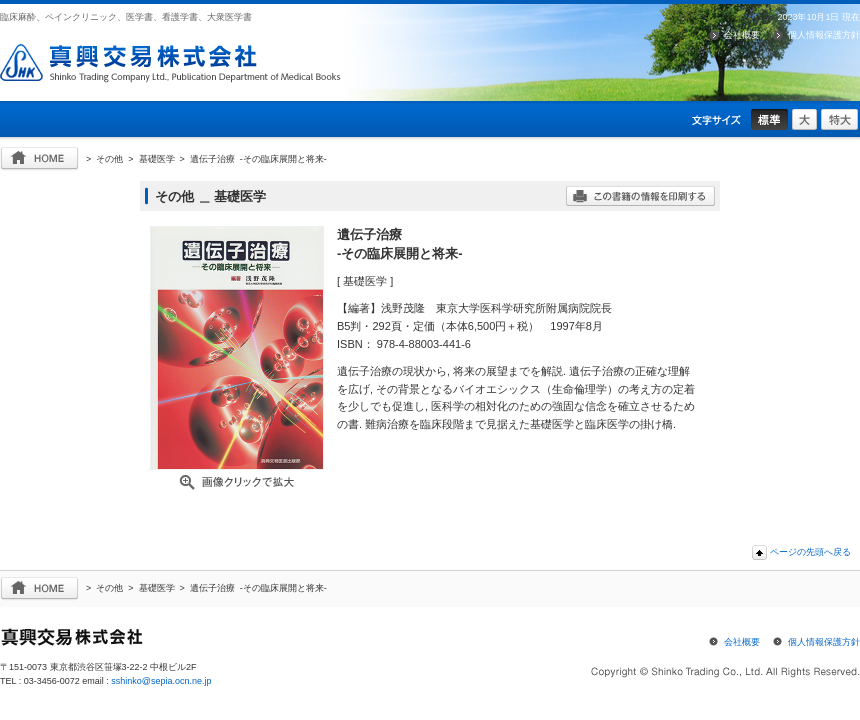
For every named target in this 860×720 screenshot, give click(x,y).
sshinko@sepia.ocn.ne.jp (161, 681)
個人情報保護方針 (824, 35)
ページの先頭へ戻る (810, 552)
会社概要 (742, 35)
